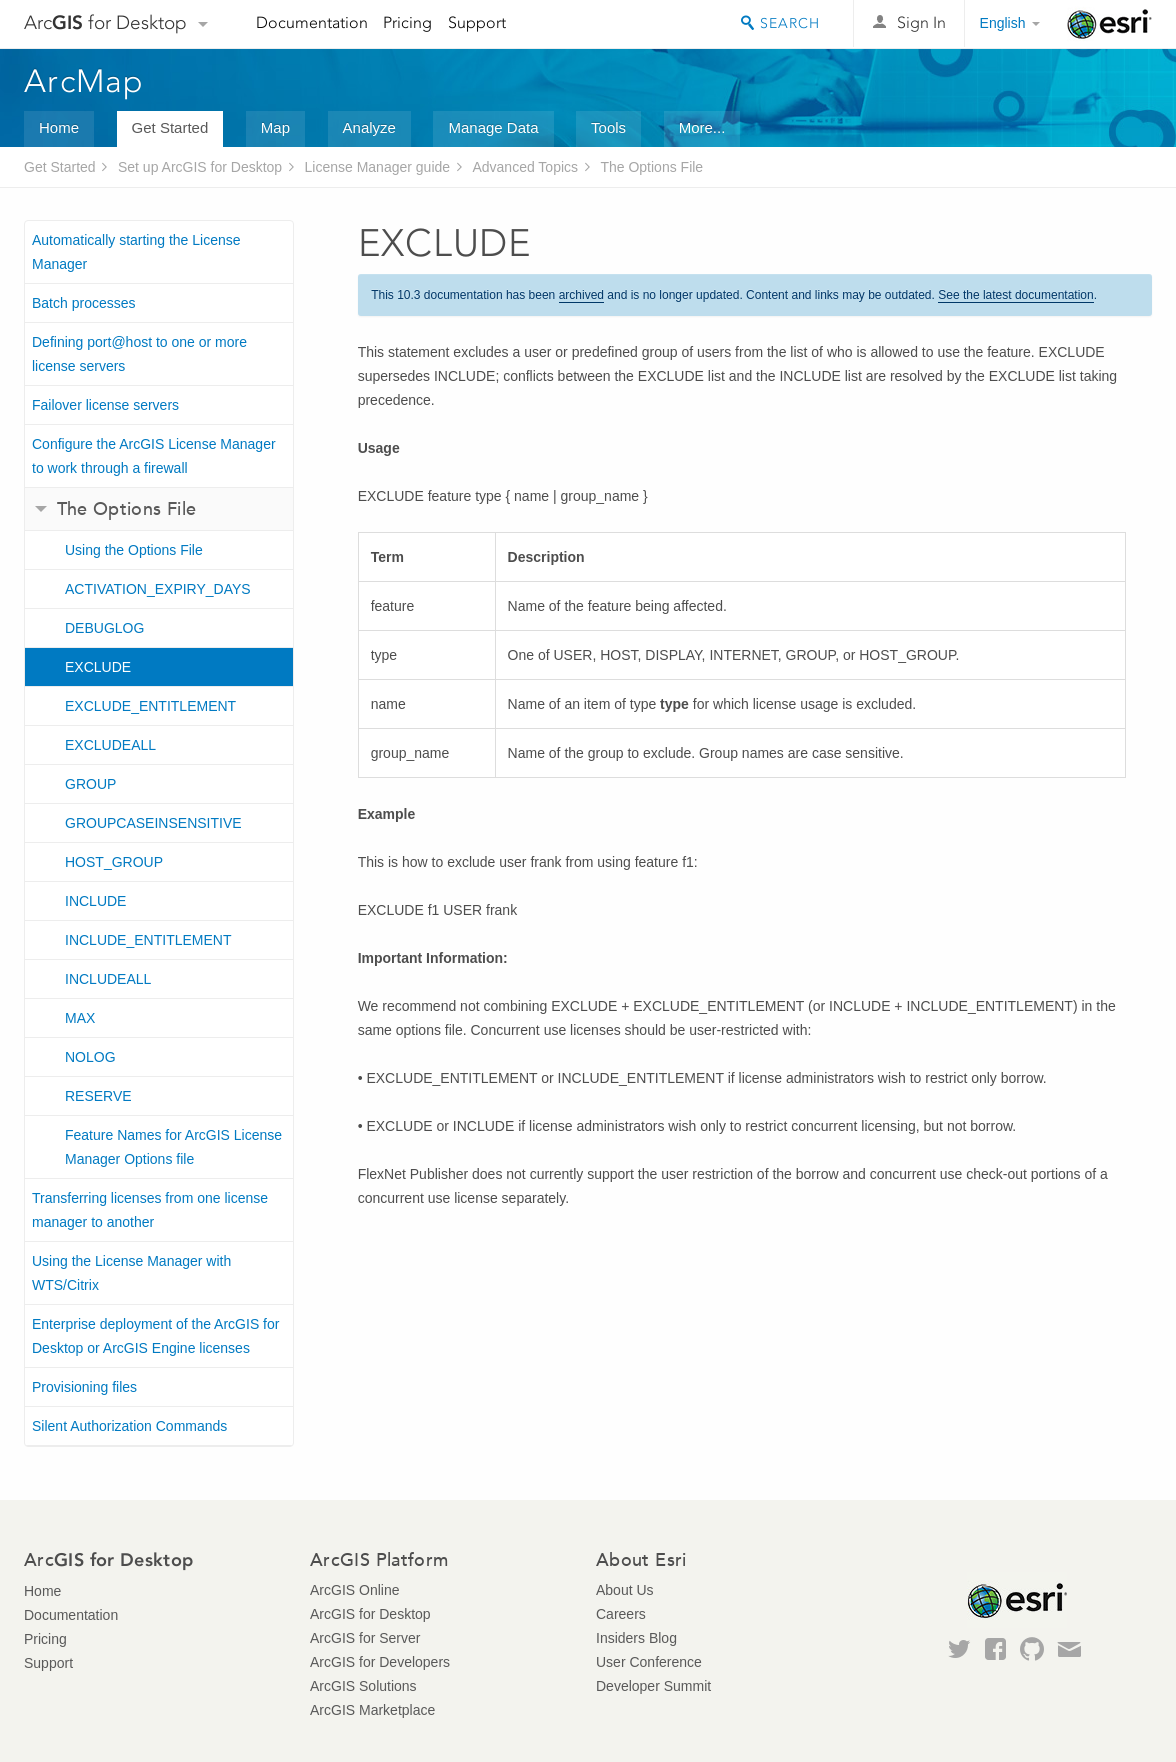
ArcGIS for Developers (380, 1662)
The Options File (651, 167)
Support (477, 22)
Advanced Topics (525, 167)
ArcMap (84, 81)
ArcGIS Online (354, 1590)
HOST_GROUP (114, 862)
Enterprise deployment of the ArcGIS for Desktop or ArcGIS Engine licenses (155, 1336)
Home (59, 127)
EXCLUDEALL (110, 745)
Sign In (921, 22)
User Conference (649, 1662)
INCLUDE (95, 901)
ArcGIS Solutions (363, 1686)
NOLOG (90, 1057)
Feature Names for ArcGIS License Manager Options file (173, 1147)
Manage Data (493, 127)
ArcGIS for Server (365, 1638)
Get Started (170, 127)
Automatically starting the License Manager (136, 252)
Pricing (407, 22)
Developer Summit (653, 1686)
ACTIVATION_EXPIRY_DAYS (158, 589)
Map (275, 127)
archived (581, 295)
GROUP (90, 784)
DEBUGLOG (104, 628)
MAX (80, 1018)
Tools (608, 127)
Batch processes (84, 303)
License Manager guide (378, 167)
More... (702, 127)
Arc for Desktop (105, 22)
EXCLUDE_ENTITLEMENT (150, 706)
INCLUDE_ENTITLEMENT (148, 940)
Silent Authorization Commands (129, 1426)
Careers (621, 1614)
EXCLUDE (98, 667)
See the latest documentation (1015, 295)
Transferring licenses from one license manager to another (150, 1210)
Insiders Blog (636, 1638)
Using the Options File (134, 550)
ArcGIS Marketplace (372, 1710)
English (1003, 23)
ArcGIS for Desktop (370, 1614)
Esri (1109, 24)
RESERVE (98, 1096)
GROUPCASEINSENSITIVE (153, 823)
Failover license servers (105, 405)
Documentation (312, 22)
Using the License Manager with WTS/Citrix (131, 1273)
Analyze (369, 127)
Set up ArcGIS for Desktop (200, 167)
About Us (625, 1590)
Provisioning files (84, 1387)
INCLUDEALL (108, 979)
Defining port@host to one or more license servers (139, 354)
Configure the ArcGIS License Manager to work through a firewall (154, 456)
